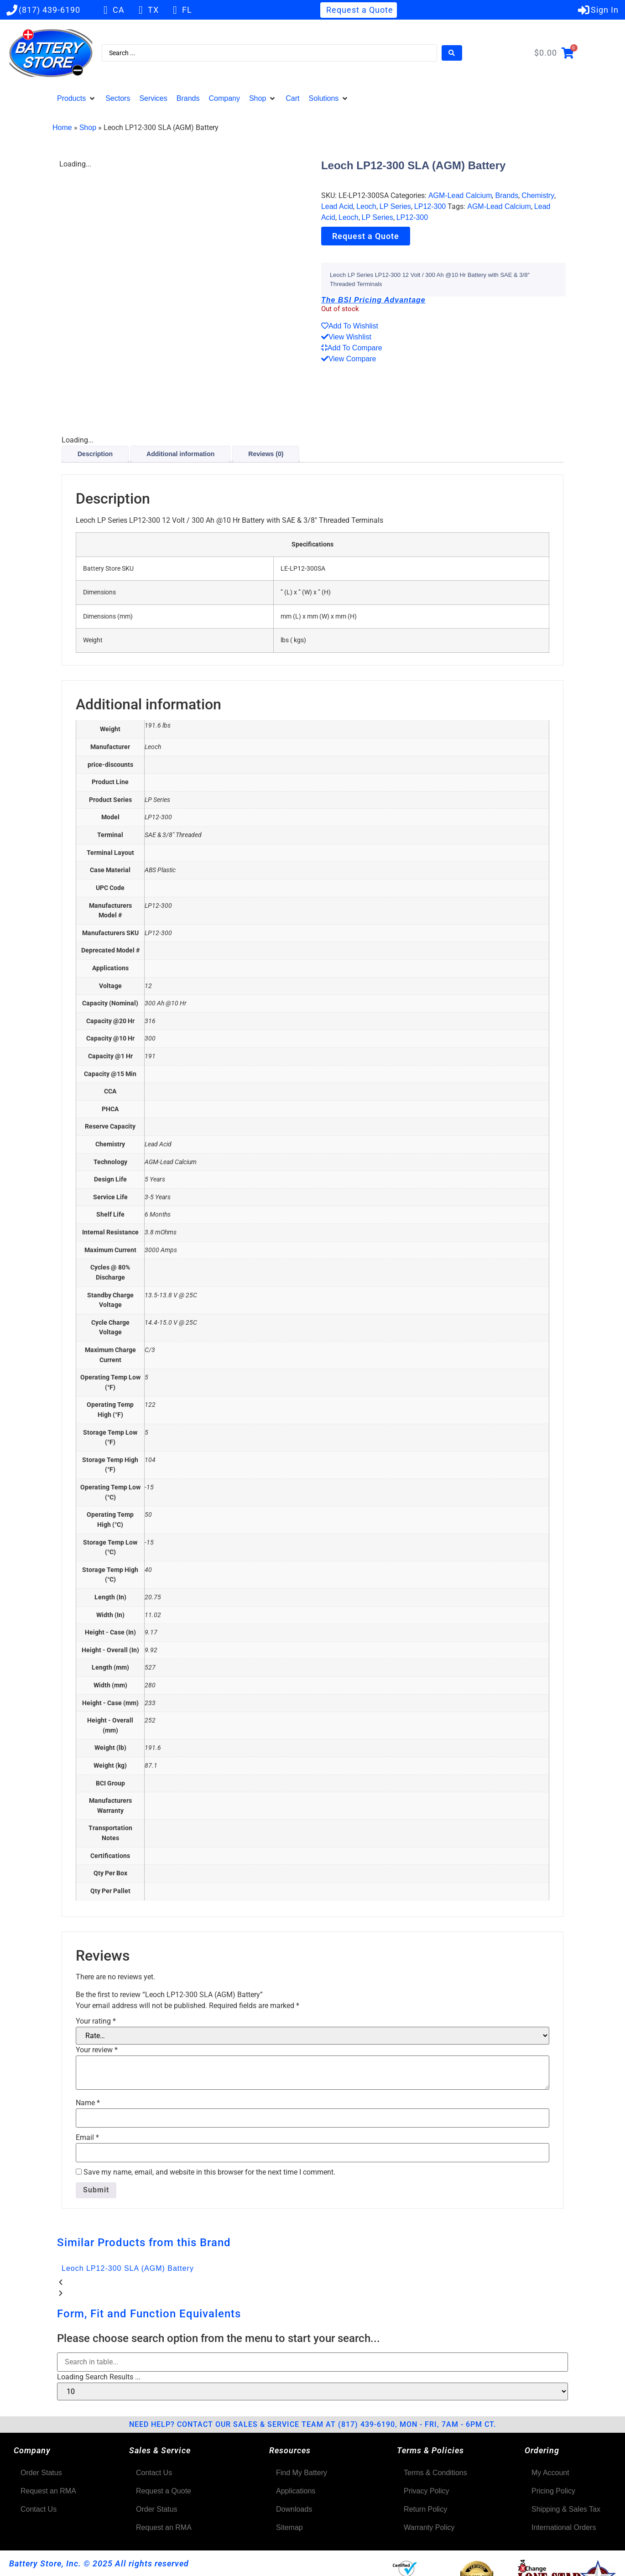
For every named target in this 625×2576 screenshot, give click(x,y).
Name (88, 2103)
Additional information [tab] (180, 454)
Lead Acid (337, 206)
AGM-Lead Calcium (460, 195)
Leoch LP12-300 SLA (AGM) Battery (128, 2268)
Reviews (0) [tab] (265, 454)
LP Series (395, 206)
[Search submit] (452, 53)
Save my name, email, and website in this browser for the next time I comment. (209, 2172)
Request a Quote (365, 236)
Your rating (96, 2021)
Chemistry (537, 195)
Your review (97, 2050)
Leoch (366, 206)
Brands (506, 195)
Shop (87, 127)
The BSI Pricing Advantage (373, 300)
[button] (76, 98)
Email (87, 2137)
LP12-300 (430, 206)
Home (62, 127)
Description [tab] (95, 454)
